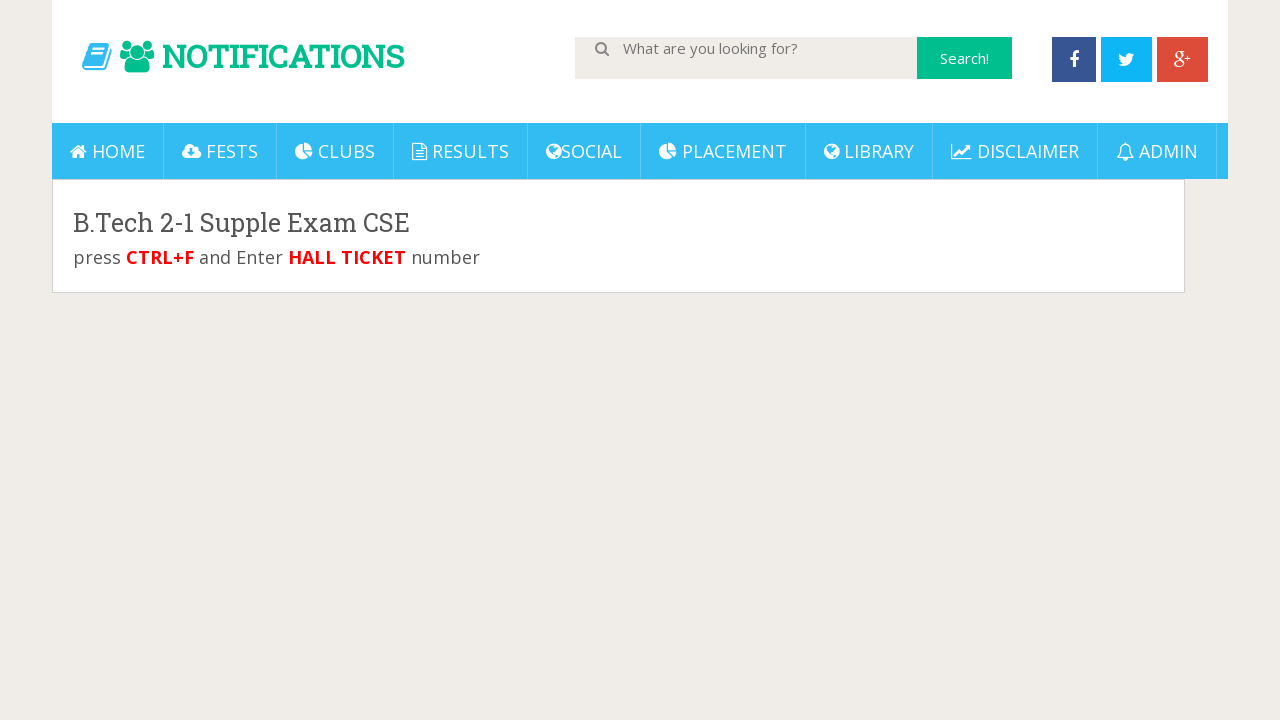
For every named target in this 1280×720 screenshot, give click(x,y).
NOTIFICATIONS (283, 55)
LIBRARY (869, 151)
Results (460, 151)
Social (584, 151)
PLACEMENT (723, 151)
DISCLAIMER (1015, 151)
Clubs (335, 151)
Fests (220, 151)
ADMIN (1157, 151)
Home (107, 151)
